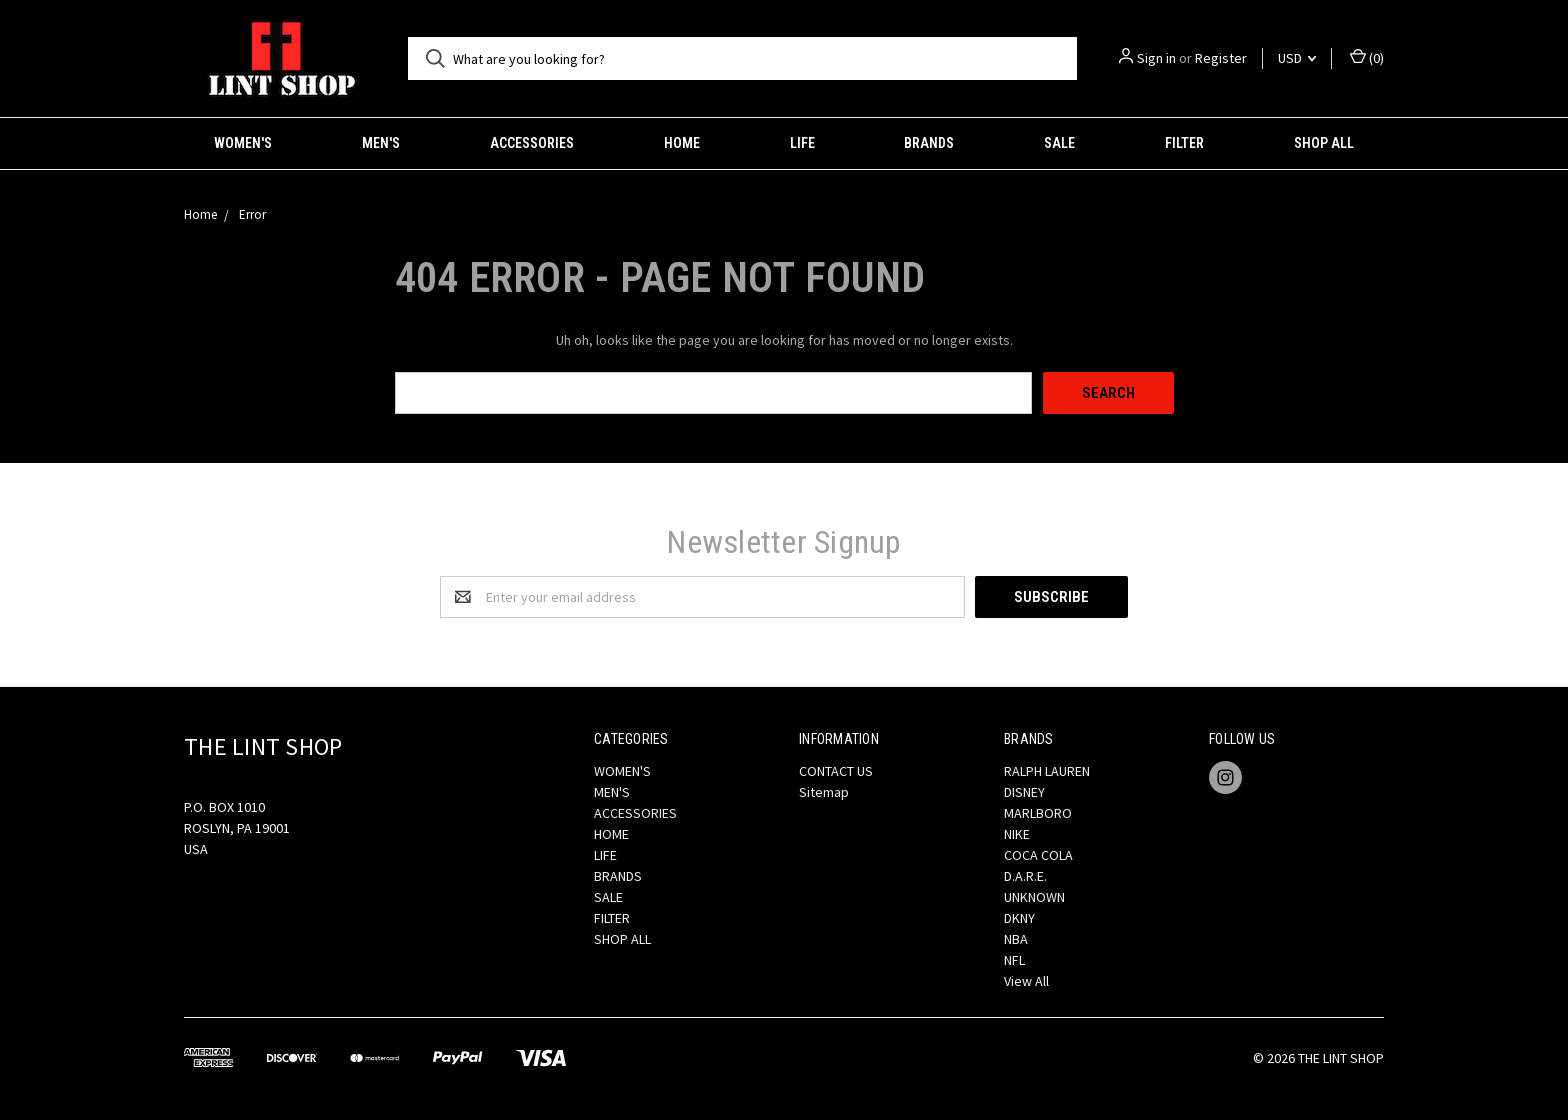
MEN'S (381, 143)
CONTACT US (836, 771)
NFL (1014, 960)
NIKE (1017, 834)
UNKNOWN (1034, 897)
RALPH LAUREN (1047, 771)
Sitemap (824, 792)
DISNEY (1024, 792)
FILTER (1184, 143)
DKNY (1019, 918)
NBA (1016, 939)
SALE (1059, 143)
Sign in (1156, 58)
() (1367, 57)
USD (1297, 58)
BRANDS (929, 143)
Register (1221, 58)
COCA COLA (1038, 855)
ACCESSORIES (532, 143)
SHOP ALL (1324, 143)
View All (1026, 981)
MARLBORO (1038, 813)
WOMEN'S (243, 143)
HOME (682, 143)
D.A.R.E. (1025, 876)
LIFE (802, 143)
